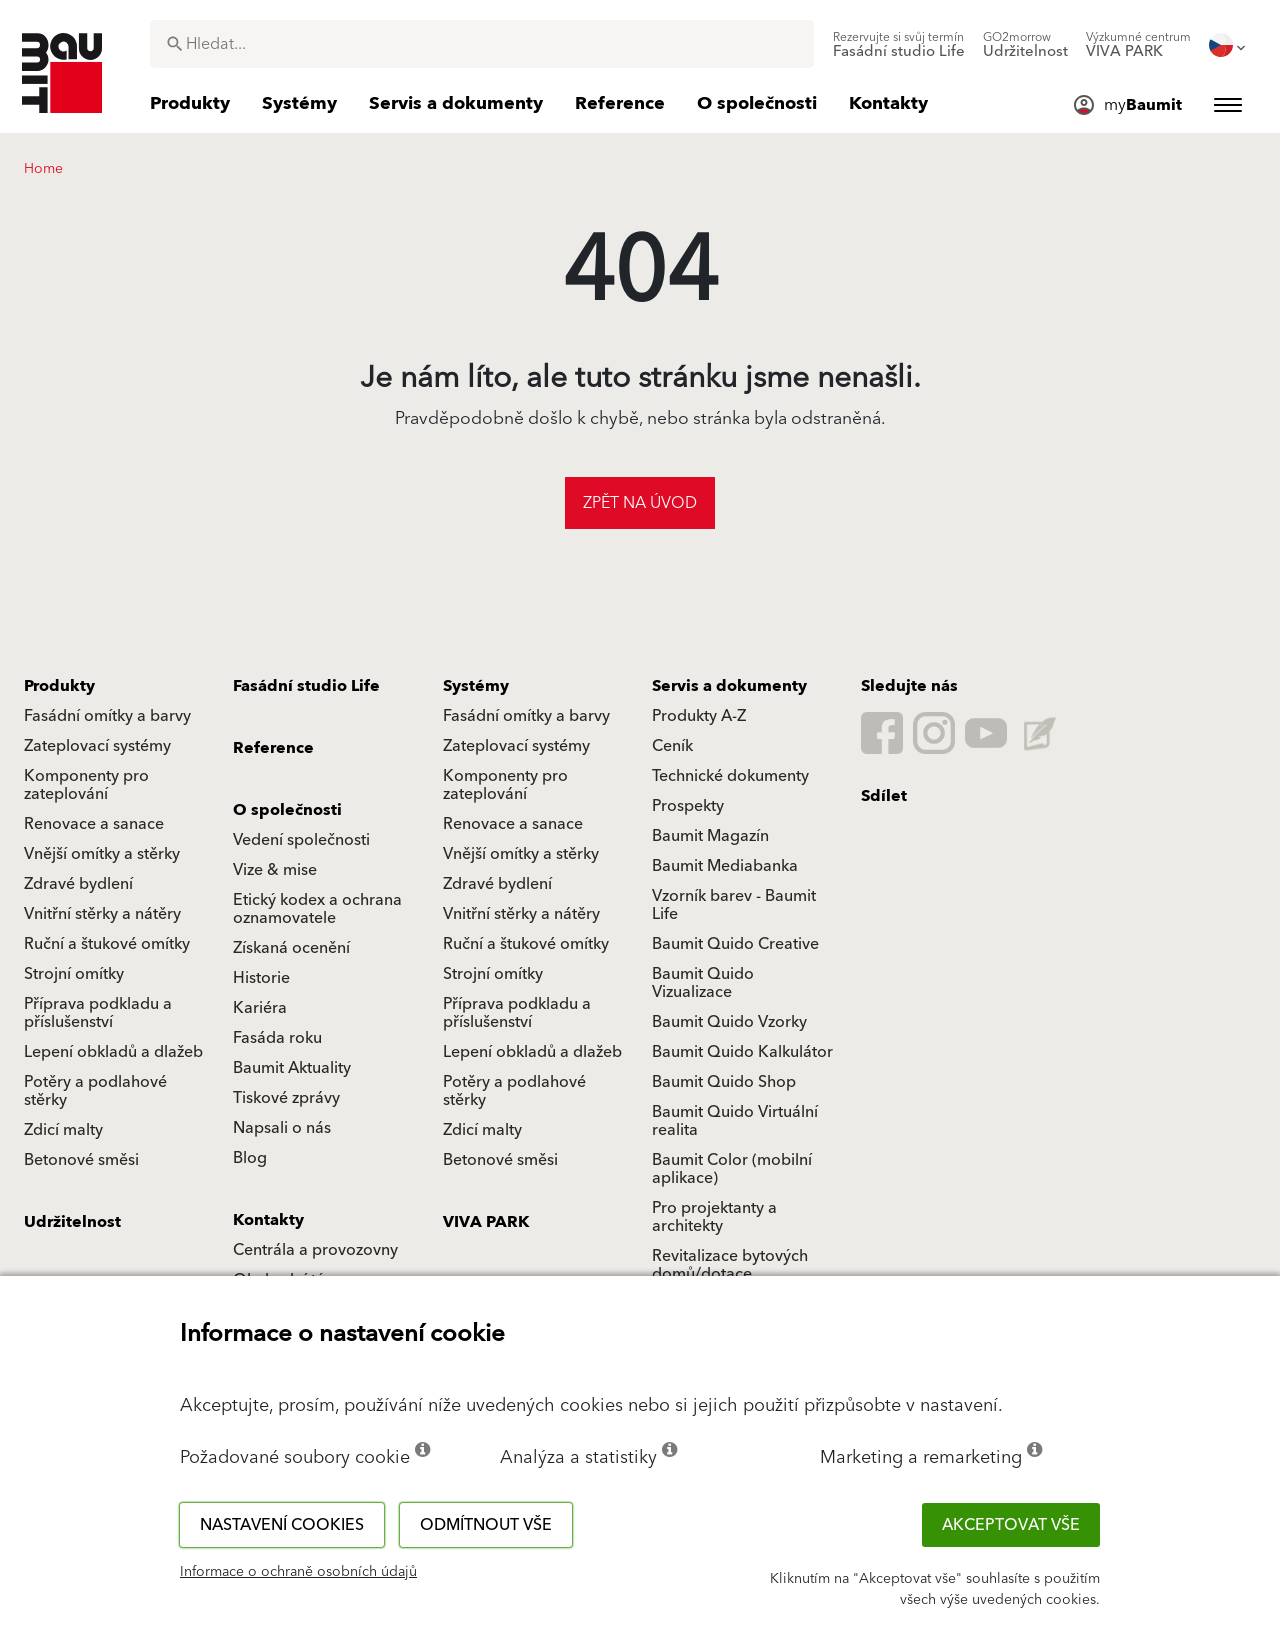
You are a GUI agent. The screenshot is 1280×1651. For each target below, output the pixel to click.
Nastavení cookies (282, 1525)
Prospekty (688, 806)
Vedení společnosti (301, 840)
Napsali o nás (282, 1128)
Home (43, 169)
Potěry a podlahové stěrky (95, 1091)
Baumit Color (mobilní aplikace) (732, 1169)
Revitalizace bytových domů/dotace (730, 1265)
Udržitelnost (72, 1222)
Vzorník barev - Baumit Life (734, 905)
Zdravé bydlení (78, 884)
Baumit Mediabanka (725, 866)
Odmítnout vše (486, 1525)
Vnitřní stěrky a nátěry (102, 914)
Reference (273, 748)
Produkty (59, 686)
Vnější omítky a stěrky (102, 854)
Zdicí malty (63, 1130)
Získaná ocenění (291, 948)
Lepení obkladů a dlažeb (113, 1052)
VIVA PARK (486, 1222)
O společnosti (287, 810)
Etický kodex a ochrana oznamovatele (317, 909)
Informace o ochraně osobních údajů (298, 1572)
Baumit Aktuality (292, 1068)
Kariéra (260, 1008)
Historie (261, 978)
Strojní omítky (74, 974)
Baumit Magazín (710, 836)
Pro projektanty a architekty (714, 1217)
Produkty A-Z (699, 716)
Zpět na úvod (640, 503)
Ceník (672, 746)
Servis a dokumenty (729, 686)
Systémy (476, 686)
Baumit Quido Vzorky (729, 1022)
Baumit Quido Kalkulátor (742, 1052)
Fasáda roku (277, 1038)
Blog (250, 1158)
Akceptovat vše (1011, 1525)
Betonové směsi (81, 1160)
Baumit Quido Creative (735, 944)
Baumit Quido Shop (724, 1082)
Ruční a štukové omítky (107, 944)
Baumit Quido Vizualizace (703, 983)
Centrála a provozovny (315, 1250)
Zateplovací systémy (97, 746)
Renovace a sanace (94, 824)
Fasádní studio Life (306, 686)
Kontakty (268, 1220)
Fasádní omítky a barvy (107, 716)
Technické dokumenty (730, 776)
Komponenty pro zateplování (86, 785)
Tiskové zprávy (286, 1098)
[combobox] (482, 44)
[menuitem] (899, 45)
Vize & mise (275, 870)
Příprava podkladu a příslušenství (98, 1013)
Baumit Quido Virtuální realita (735, 1121)
